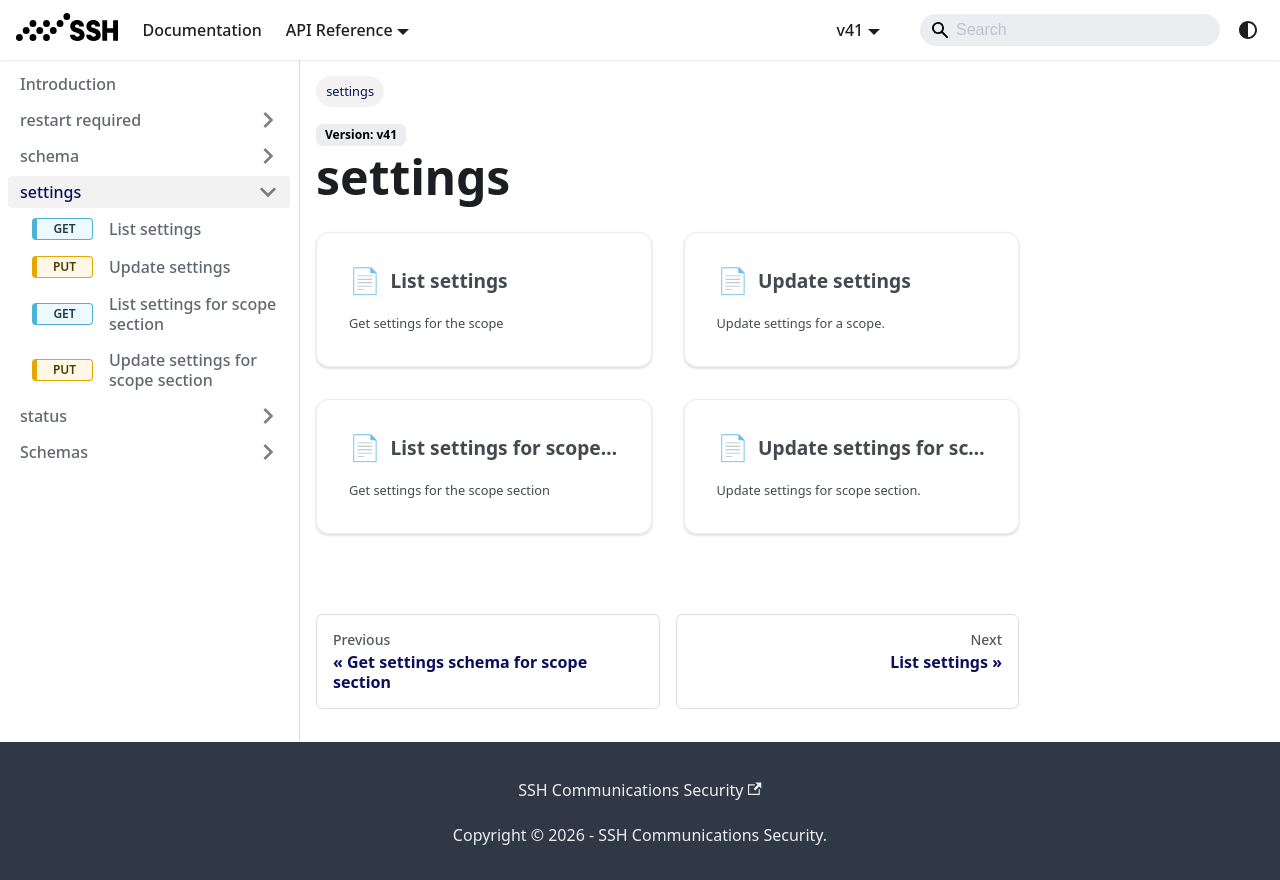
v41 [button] (849, 30)
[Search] (1070, 30)
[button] (149, 452)
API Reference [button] (339, 30)
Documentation (201, 30)
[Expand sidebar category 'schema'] (268, 156)
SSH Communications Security (640, 790)
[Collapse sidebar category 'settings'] (268, 192)
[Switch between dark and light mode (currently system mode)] (1248, 30)
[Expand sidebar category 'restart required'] (268, 120)
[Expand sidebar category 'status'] (268, 416)
